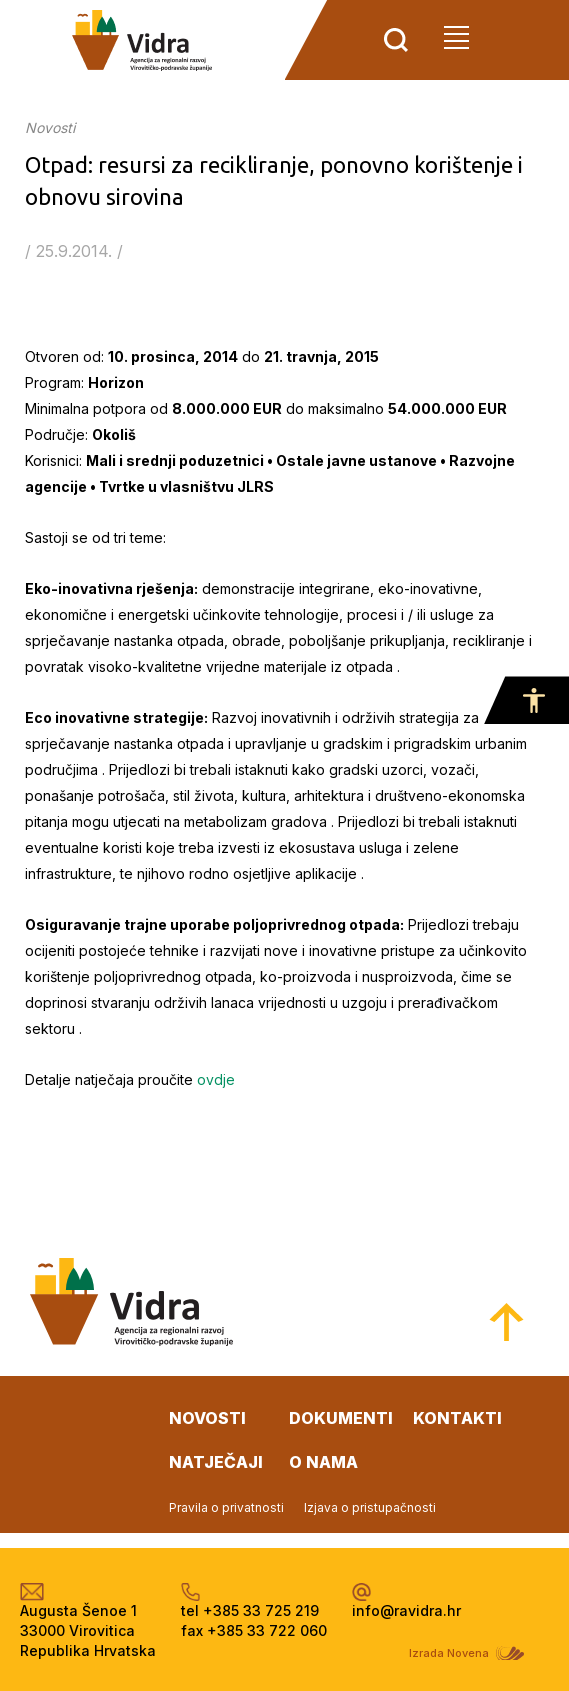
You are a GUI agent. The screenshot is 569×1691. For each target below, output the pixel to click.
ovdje (216, 1079)
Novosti (50, 127)
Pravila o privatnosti (226, 1507)
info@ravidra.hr (406, 1610)
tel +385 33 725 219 (250, 1610)
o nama (323, 1462)
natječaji (216, 1462)
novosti (207, 1418)
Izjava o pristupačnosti (370, 1507)
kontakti (457, 1418)
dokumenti (341, 1418)
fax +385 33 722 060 (254, 1630)
